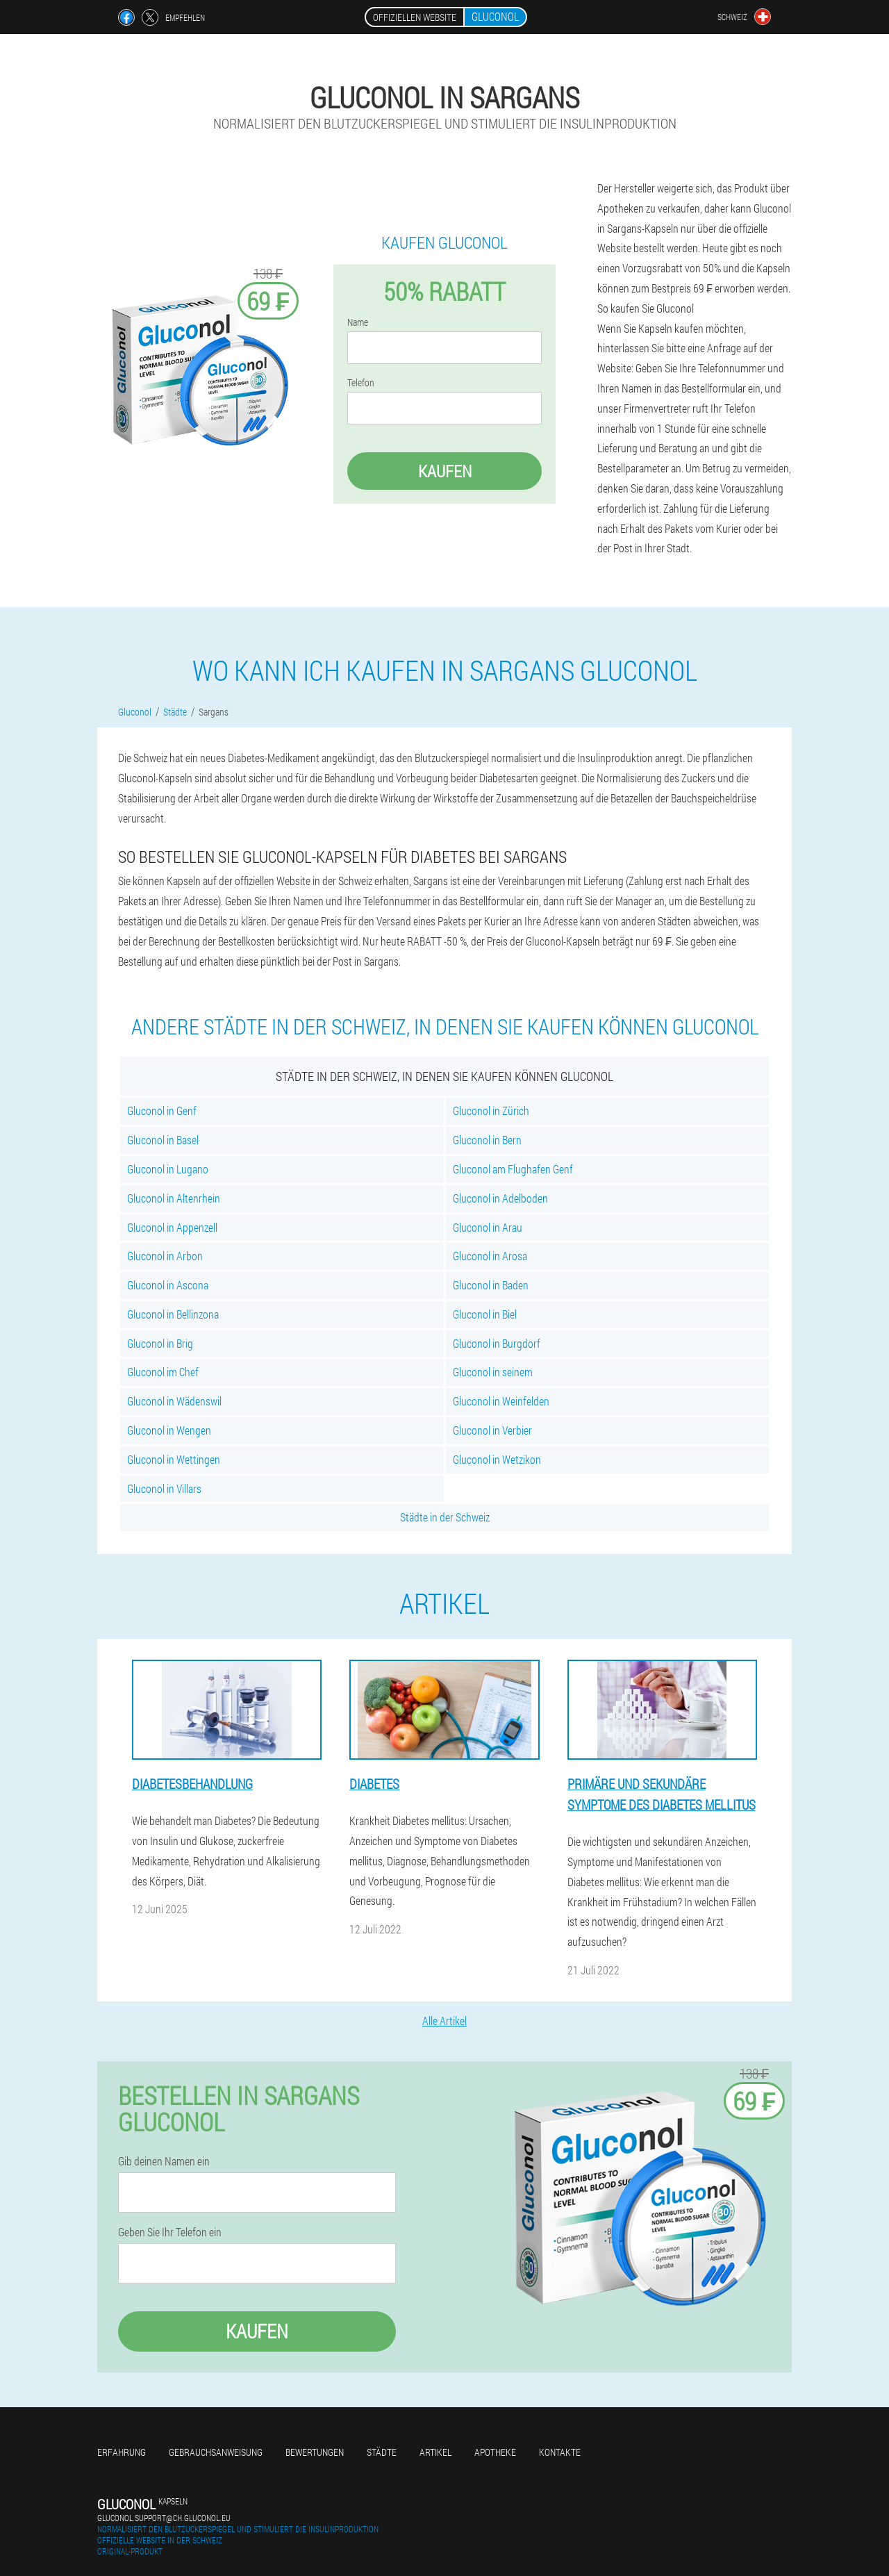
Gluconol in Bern (487, 1139)
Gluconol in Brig (160, 1343)
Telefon (360, 383)
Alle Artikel (444, 2020)
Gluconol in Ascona (167, 1285)
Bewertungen (314, 2452)
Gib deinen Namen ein (164, 2161)
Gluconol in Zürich (491, 1110)
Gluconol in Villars (164, 1488)
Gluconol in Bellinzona (173, 1314)
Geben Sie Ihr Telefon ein (170, 2232)
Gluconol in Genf (162, 1110)
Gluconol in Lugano (167, 1169)
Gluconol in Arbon (165, 1255)
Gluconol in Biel (485, 1314)
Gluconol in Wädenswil (174, 1401)
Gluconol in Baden (491, 1285)
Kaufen (445, 471)
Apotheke (495, 2452)
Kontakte (560, 2452)
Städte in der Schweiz (445, 1517)
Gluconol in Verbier (492, 1430)
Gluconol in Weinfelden (501, 1401)
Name (357, 322)
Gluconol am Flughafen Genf (513, 1169)
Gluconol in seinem (493, 1371)
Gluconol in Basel (163, 1139)
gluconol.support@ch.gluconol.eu (164, 2517)
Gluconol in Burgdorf (496, 1343)
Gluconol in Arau (487, 1227)
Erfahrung (121, 2452)
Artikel (435, 2452)
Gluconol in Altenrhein (173, 1198)
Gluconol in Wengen (169, 1430)
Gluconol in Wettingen (173, 1459)
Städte (382, 2452)
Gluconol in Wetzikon (497, 1459)
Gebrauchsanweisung (216, 2452)
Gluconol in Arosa (490, 1255)
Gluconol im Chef (163, 1371)
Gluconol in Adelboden (500, 1198)
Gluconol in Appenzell (172, 1227)
